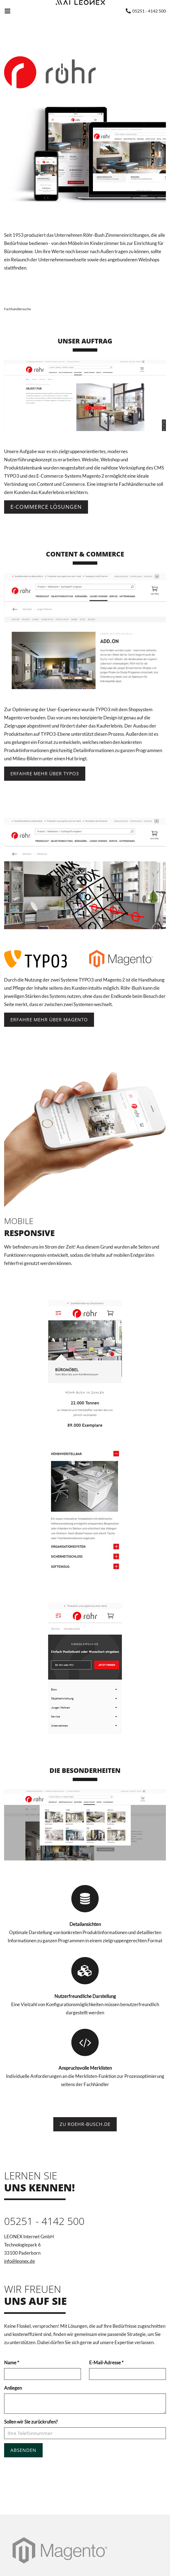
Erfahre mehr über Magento (49, 1019)
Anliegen (13, 2388)
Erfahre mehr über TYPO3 (44, 773)
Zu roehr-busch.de (85, 2124)
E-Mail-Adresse (106, 2362)
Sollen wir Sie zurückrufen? (31, 2422)
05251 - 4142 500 (44, 2221)
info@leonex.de (19, 2261)
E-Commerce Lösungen (46, 506)
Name (11, 2362)
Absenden (23, 2450)
